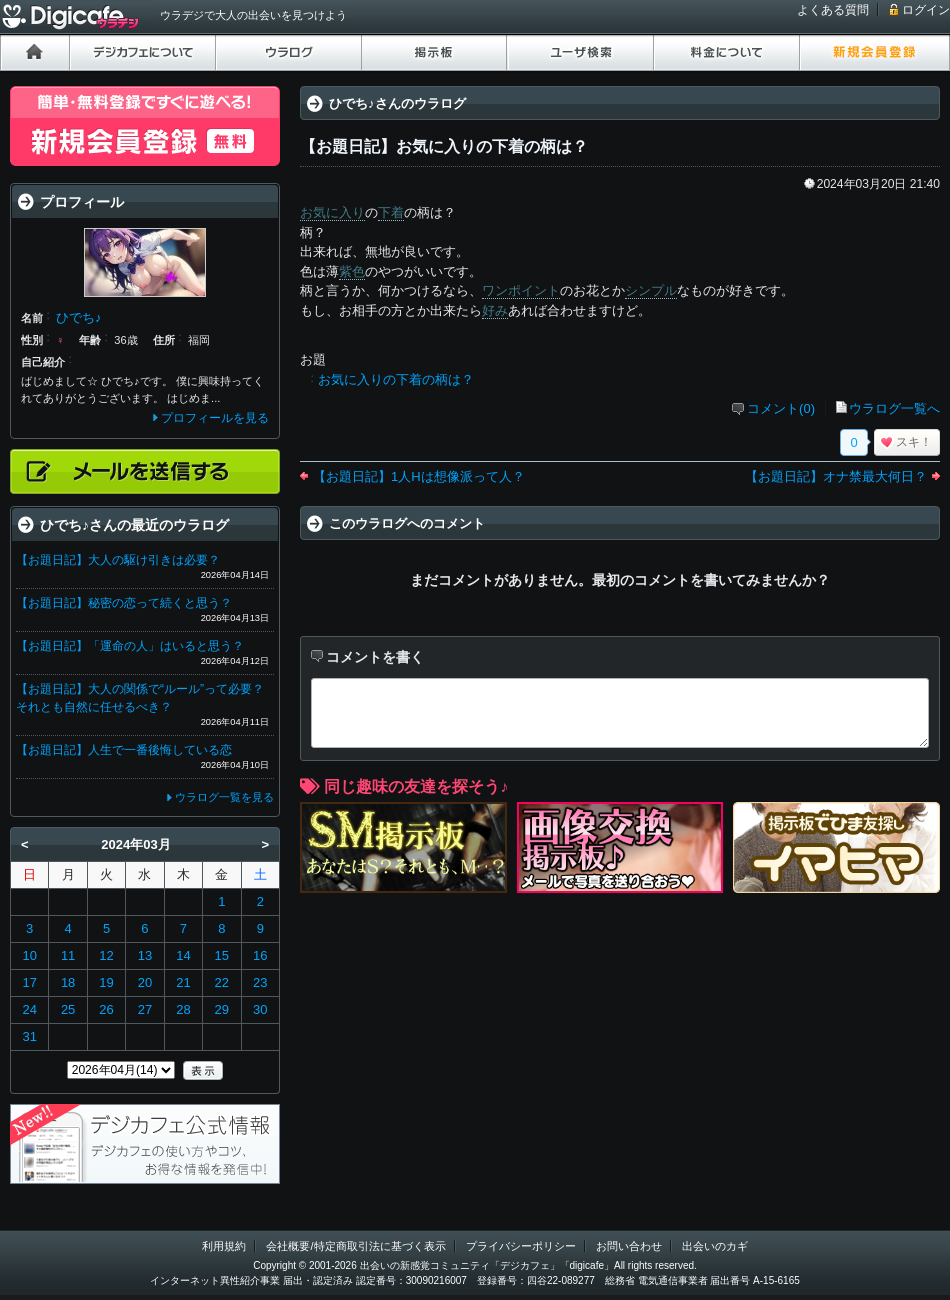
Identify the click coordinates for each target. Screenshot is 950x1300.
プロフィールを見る (215, 418)
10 (29, 955)
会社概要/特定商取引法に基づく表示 (355, 1246)
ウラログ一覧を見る (224, 797)
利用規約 (224, 1246)
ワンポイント (521, 290)
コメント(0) (781, 408)
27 (145, 1009)
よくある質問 (833, 10)
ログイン (926, 10)
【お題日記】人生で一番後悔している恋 (124, 750)
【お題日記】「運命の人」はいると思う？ (130, 646)
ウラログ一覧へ (894, 408)
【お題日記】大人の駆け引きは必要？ (118, 560)
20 (145, 982)
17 (29, 982)
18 (68, 982)
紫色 (352, 271)
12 (106, 955)
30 (260, 1009)
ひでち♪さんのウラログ (397, 103)
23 (260, 982)
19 (106, 982)
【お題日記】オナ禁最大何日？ (836, 476)
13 (145, 955)
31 (29, 1036)
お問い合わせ (629, 1246)
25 (68, 1009)
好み (495, 310)
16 (260, 955)
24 (29, 1009)
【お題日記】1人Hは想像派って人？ (419, 476)
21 (183, 982)
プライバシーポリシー (521, 1246)
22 (222, 982)
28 (183, 1009)
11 (68, 955)
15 (222, 955)
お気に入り (332, 212)
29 (222, 1009)
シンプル (651, 290)
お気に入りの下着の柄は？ (396, 379)
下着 (391, 212)
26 (106, 1009)
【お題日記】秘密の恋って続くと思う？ (124, 603)
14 (183, 955)
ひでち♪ (79, 317)
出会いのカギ (715, 1246)
